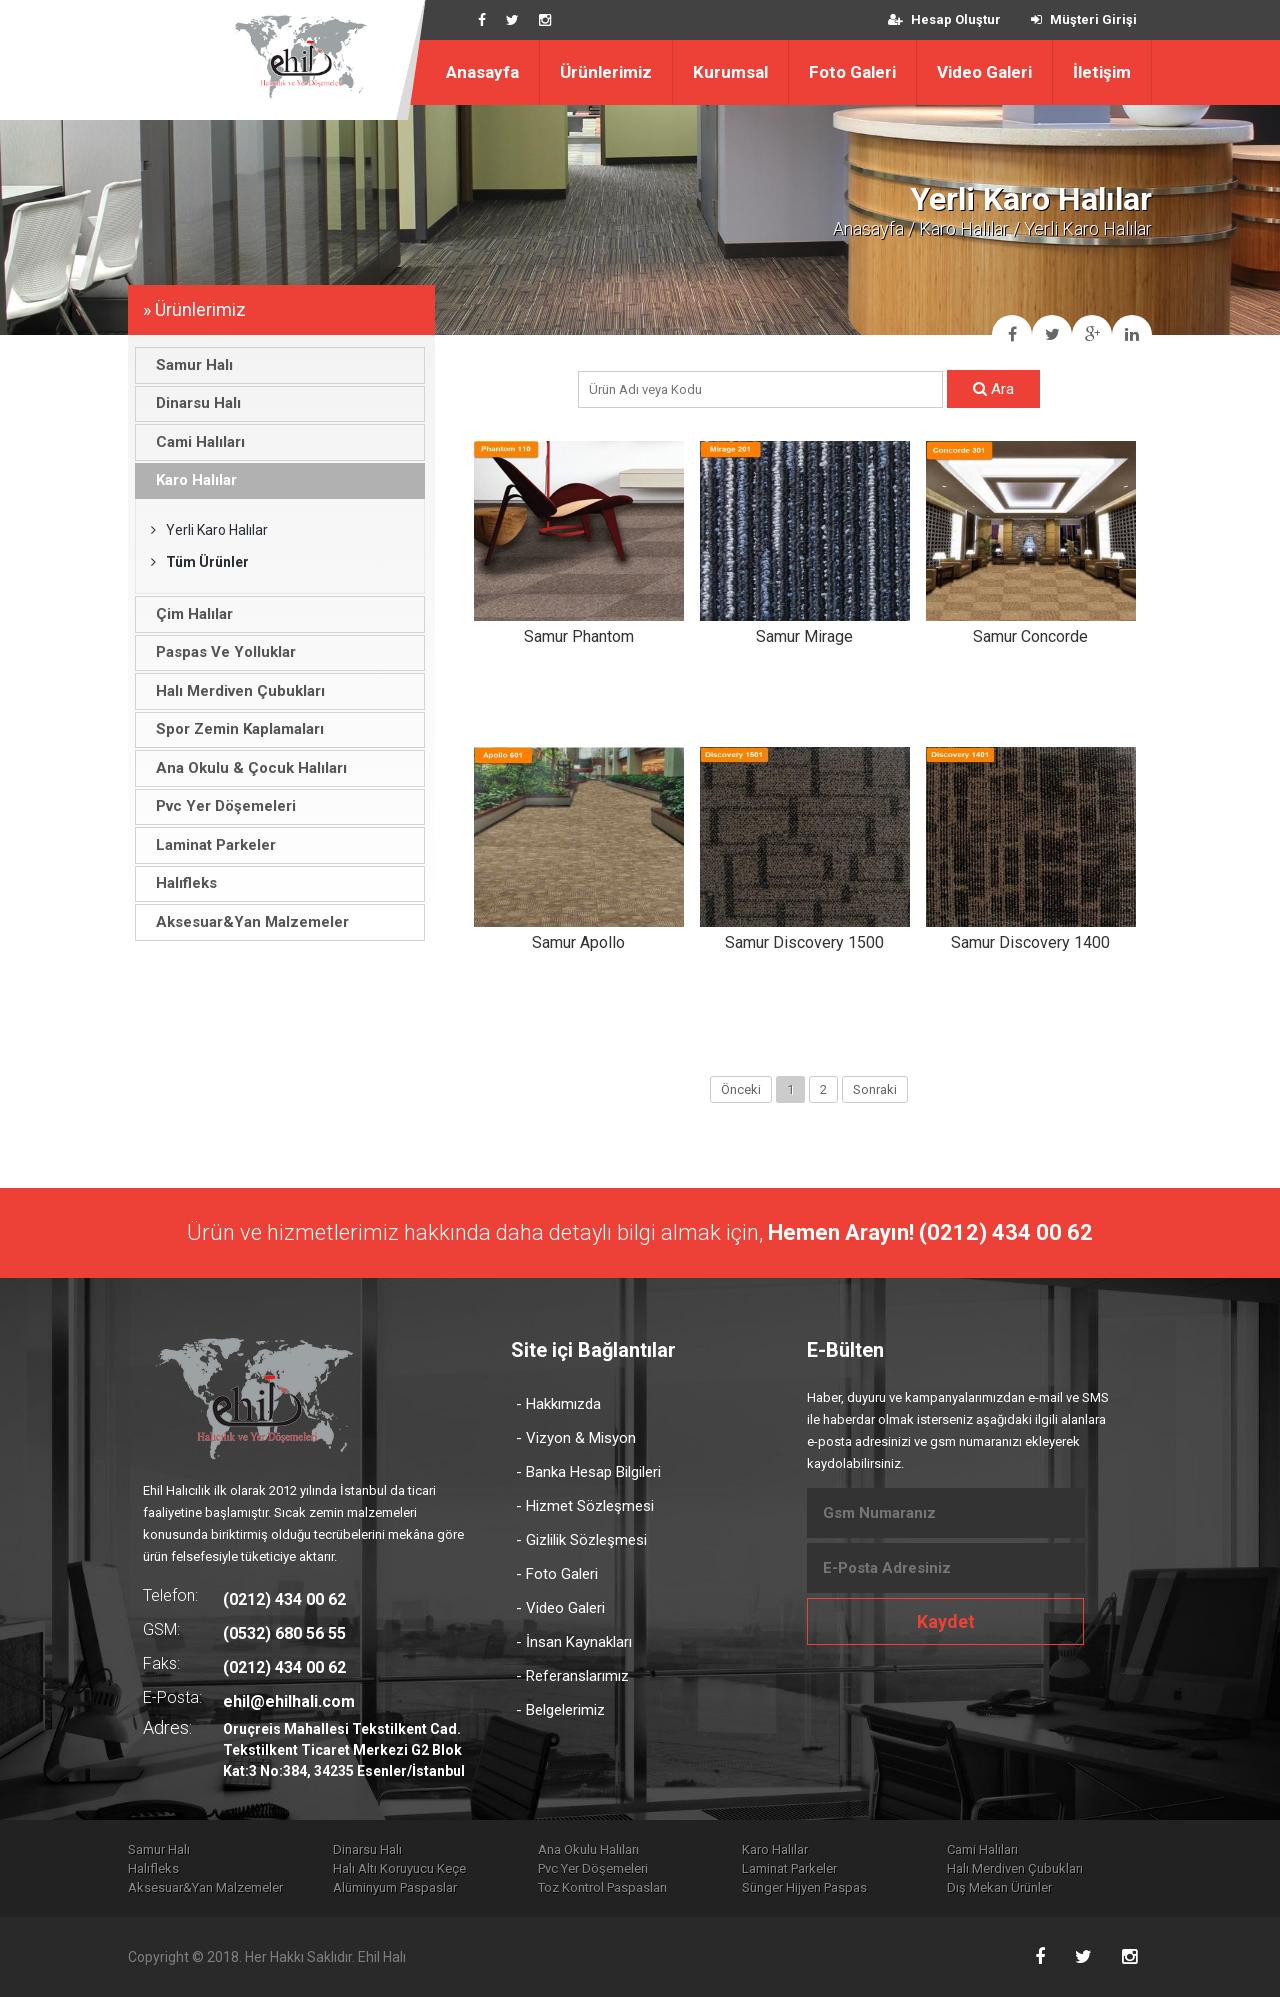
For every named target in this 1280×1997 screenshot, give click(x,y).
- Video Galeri (560, 1608)
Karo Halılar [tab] (191, 480)
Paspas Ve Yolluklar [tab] (220, 652)
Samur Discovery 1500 (804, 942)
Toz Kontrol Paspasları (602, 1887)
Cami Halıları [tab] (195, 442)
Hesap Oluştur (944, 19)
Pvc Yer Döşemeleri (593, 1868)
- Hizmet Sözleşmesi (585, 1506)
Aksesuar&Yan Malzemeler (205, 1887)
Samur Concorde (1030, 636)
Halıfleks (153, 1868)
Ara (993, 389)
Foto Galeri (852, 72)
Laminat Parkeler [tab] (210, 845)
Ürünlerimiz (606, 72)
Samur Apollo (578, 942)
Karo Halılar (964, 228)
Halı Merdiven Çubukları (1015, 1868)
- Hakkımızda (558, 1404)
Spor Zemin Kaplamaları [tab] (234, 729)
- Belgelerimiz (560, 1710)
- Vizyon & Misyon (576, 1438)
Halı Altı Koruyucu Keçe (399, 1868)
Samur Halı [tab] (189, 365)
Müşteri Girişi (1084, 19)
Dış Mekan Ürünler (999, 1887)
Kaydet (946, 1621)
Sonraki (875, 1089)
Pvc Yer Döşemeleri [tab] (220, 806)
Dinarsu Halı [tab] (193, 403)
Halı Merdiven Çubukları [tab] (235, 691)
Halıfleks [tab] (181, 883)
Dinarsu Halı (367, 1849)
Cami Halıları (982, 1849)
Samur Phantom (579, 636)
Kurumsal (730, 72)
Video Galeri (984, 72)
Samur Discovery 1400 (1030, 942)
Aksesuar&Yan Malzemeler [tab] (247, 922)
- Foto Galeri (557, 1574)
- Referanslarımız (572, 1676)
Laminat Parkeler (789, 1868)
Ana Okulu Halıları (588, 1849)
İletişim (1102, 72)
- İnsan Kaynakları (574, 1642)
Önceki (741, 1089)
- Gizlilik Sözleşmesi (581, 1540)
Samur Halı (159, 1849)
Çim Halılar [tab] (189, 614)
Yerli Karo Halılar (209, 530)
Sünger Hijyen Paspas (804, 1887)
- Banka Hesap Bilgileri (588, 1472)
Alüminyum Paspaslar (395, 1887)
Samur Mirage (804, 636)
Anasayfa (482, 72)
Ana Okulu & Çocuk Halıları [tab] (246, 768)
